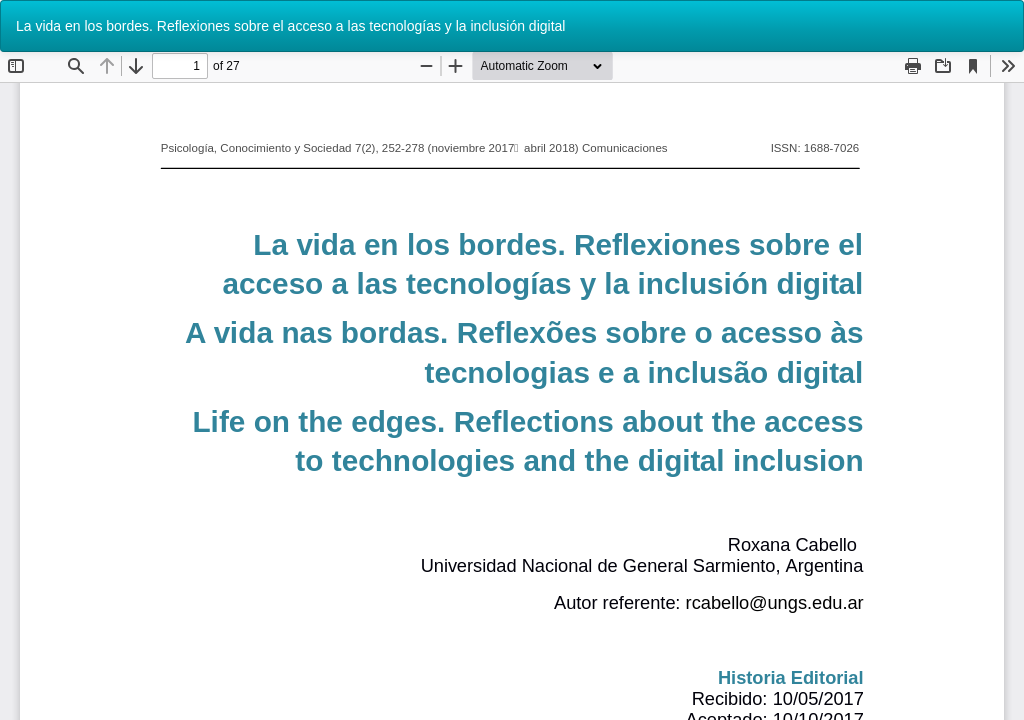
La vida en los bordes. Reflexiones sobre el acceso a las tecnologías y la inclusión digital (290, 26)
